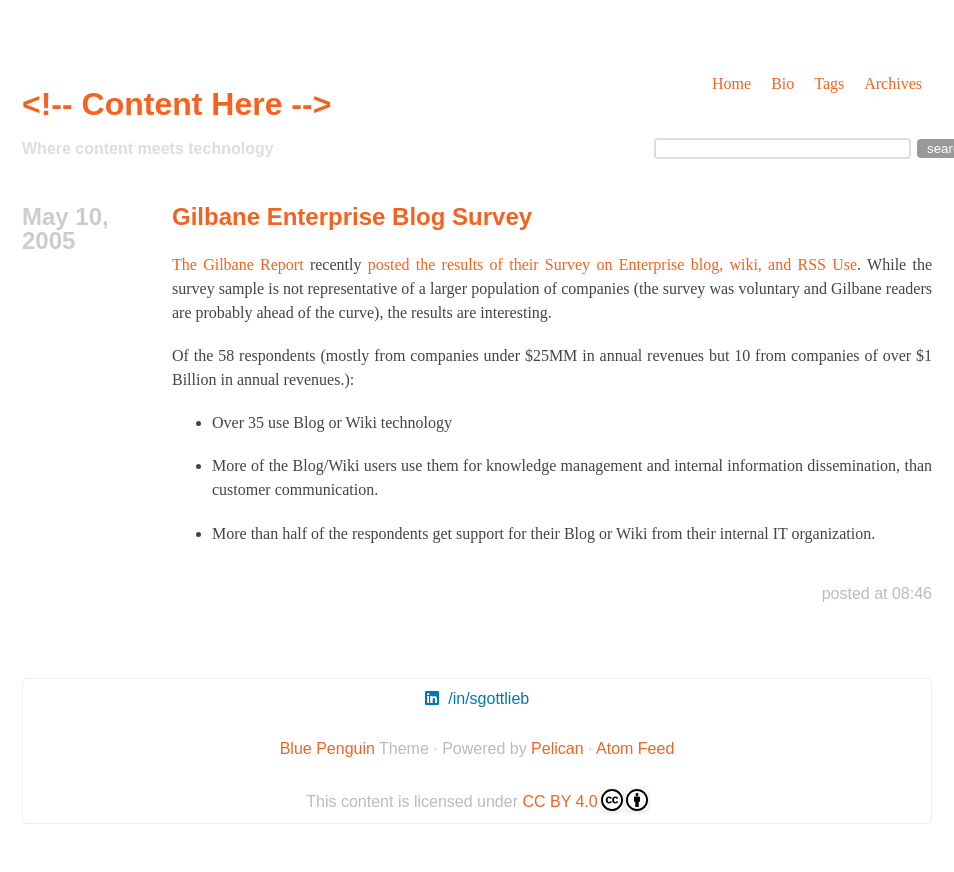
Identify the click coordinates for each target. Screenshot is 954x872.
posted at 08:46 (877, 593)
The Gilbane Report (238, 264)
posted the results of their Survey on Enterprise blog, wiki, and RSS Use (612, 264)
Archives (893, 83)
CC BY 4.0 (584, 800)
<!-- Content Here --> (176, 104)
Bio (782, 83)
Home (731, 83)
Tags (829, 83)
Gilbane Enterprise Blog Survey (352, 216)
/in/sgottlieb (477, 698)
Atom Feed (635, 748)
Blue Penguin (327, 748)
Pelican (557, 748)
